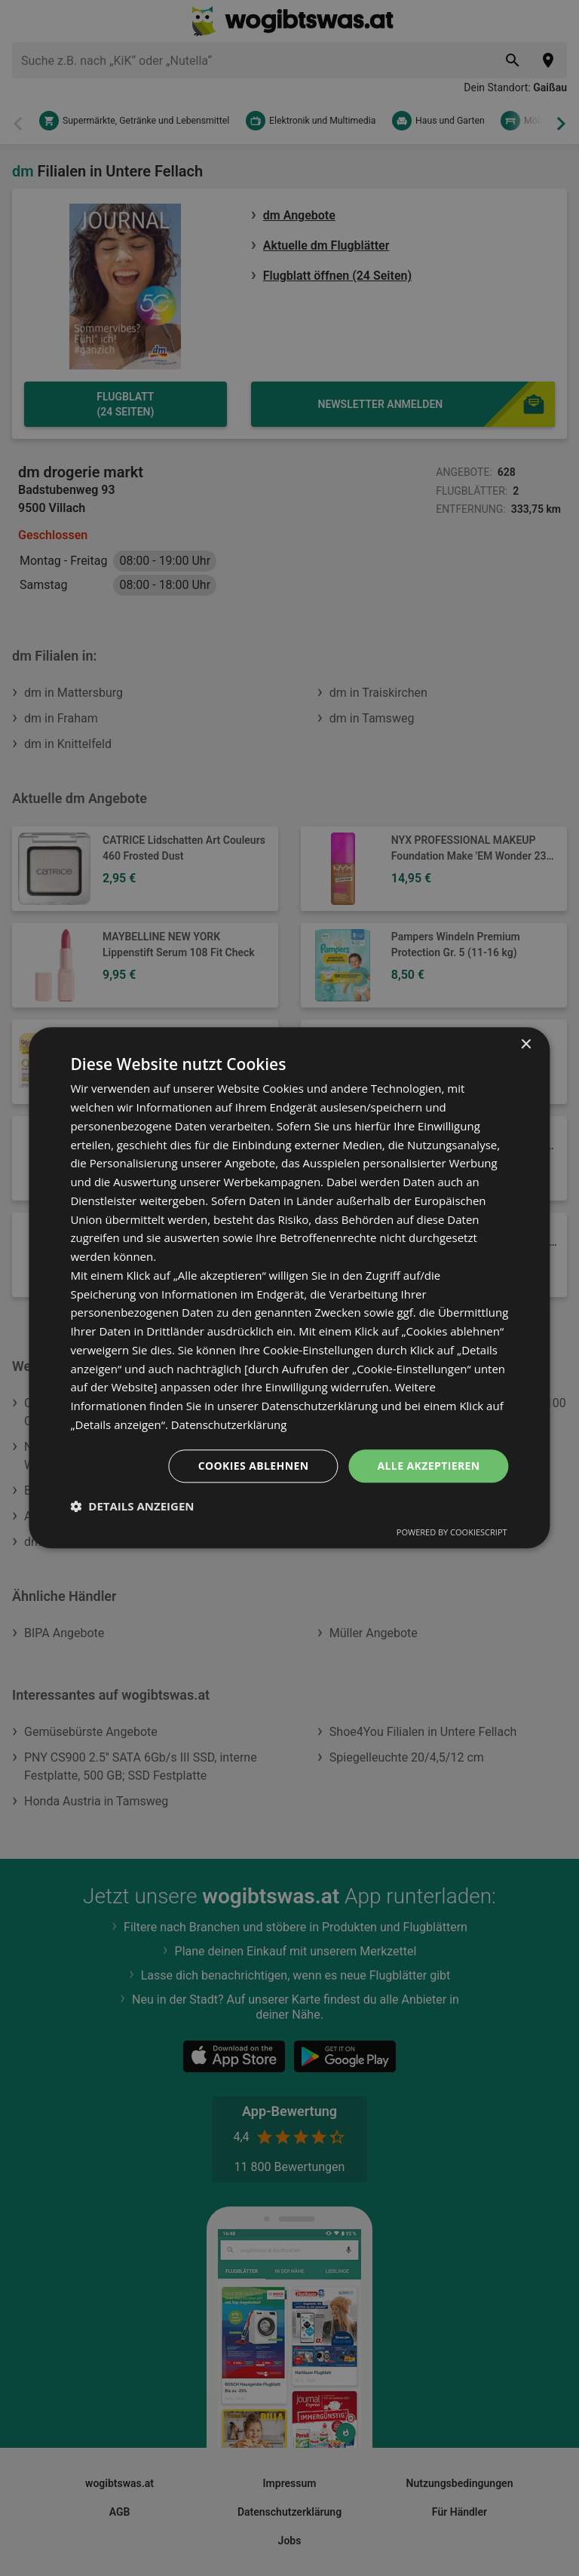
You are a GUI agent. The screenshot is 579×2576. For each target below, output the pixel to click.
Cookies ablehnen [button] (253, 1465)
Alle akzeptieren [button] (428, 1465)
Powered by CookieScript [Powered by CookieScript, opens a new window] (452, 1532)
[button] (132, 1506)
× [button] (526, 1044)
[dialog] (289, 1287)
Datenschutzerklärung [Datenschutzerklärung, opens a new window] (229, 1424)
